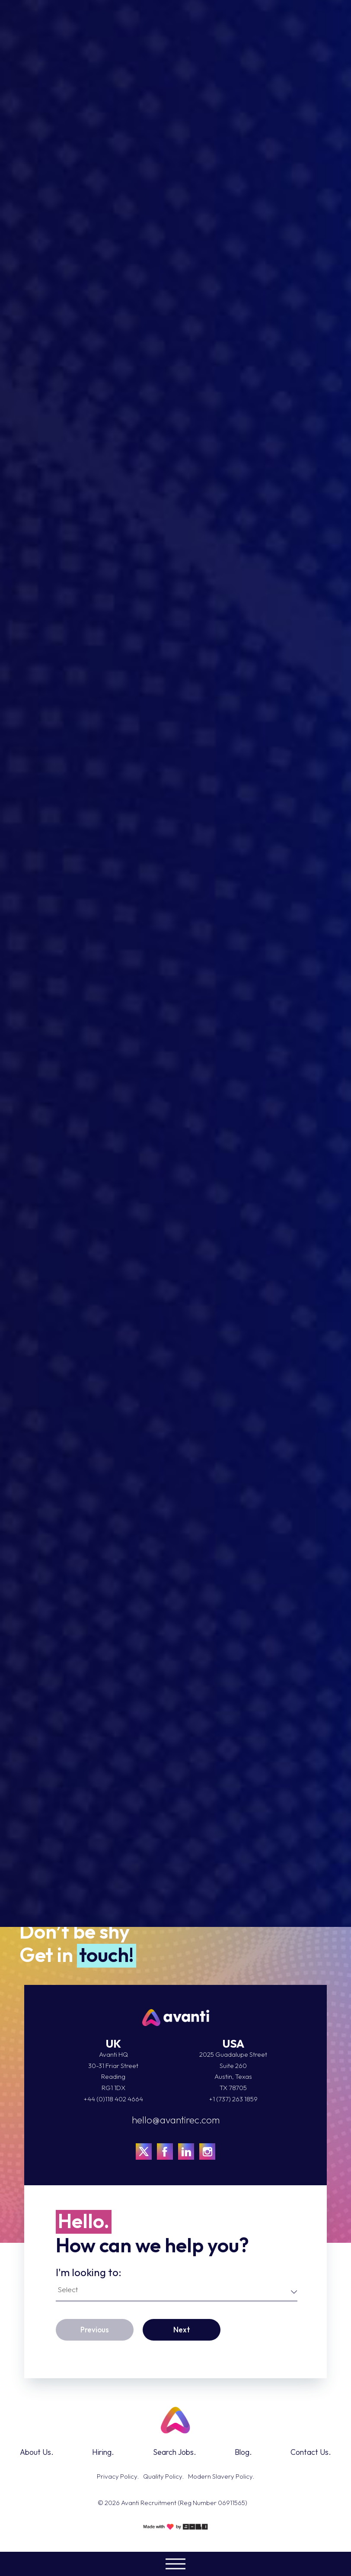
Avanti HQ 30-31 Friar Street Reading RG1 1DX (113, 2071)
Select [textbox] (68, 2289)
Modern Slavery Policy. (221, 2476)
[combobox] (177, 2291)
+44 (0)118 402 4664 (113, 2099)
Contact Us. (310, 2452)
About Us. (37, 2452)
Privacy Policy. (118, 2476)
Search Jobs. (174, 2452)
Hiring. (103, 2452)
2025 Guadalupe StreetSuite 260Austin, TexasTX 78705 (233, 2071)
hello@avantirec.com (176, 2120)
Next (181, 2329)
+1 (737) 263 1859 (233, 2099)
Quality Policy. (163, 2476)
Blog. (243, 2452)
